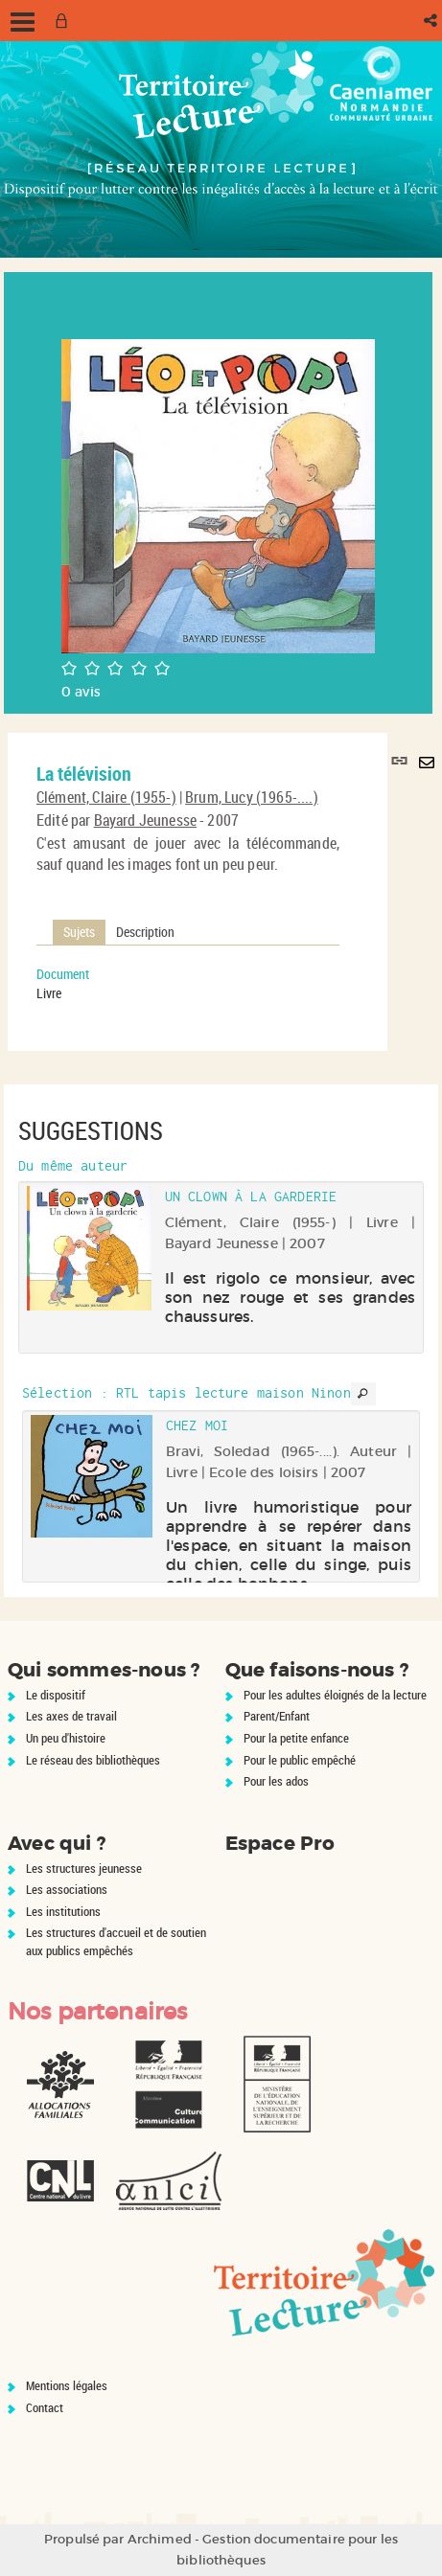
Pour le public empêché (300, 1759)
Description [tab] (145, 932)
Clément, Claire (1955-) (106, 797)
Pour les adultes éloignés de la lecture (335, 1694)
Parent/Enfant (277, 1715)
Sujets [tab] (79, 932)
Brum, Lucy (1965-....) (251, 797)
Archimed (160, 2539)
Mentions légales (66, 2385)
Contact (44, 2407)
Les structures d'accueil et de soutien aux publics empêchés (116, 1941)
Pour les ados (276, 1781)
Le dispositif (55, 1694)
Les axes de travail (71, 1715)
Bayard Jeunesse (145, 820)
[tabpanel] (187, 984)
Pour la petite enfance (296, 1737)
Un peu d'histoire (65, 1737)
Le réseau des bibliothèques (93, 1759)
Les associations (66, 1889)
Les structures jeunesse (84, 1868)
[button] (432, 20)
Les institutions (63, 1911)
